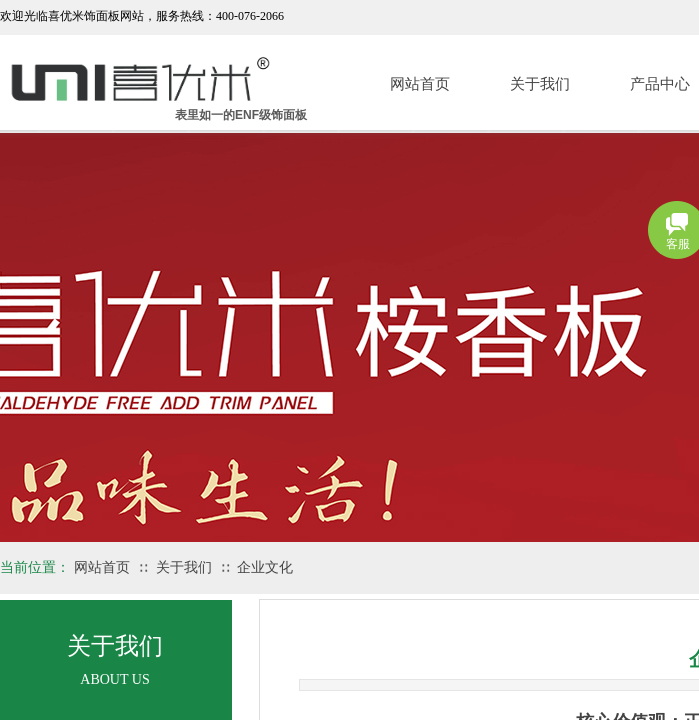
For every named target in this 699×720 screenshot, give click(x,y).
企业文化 (265, 567)
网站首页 (420, 84)
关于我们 (540, 84)
